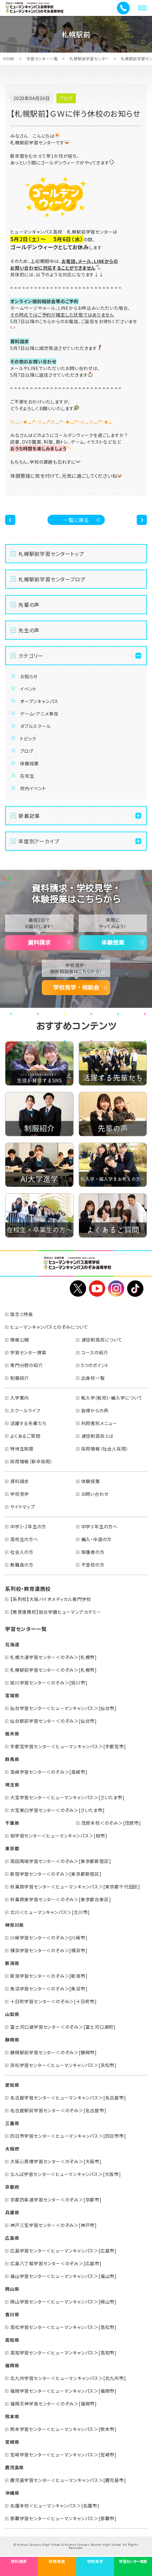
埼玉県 (12, 1784)
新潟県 (12, 1963)
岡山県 (12, 2289)
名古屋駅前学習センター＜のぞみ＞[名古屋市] (58, 2110)
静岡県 (12, 2039)
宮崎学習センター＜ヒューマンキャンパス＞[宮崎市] (63, 2454)
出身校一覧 (93, 1378)
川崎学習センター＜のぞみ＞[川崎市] (48, 1937)
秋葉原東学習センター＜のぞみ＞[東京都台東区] (60, 1899)
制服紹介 (19, 1378)
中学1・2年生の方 (28, 1526)
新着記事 (29, 815)
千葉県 (12, 1823)
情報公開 (19, 1339)
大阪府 (12, 2148)
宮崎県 (12, 2442)
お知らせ (29, 676)
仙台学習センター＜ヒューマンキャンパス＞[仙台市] (63, 1708)
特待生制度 (22, 1448)
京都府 (12, 2187)
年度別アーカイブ (38, 841)
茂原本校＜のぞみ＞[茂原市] (111, 1823)
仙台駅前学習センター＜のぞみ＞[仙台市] (53, 1721)
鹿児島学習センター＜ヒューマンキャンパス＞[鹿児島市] (68, 2480)
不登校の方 (93, 1564)
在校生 (27, 776)
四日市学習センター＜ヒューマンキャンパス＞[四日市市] (68, 2136)
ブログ (26, 751)
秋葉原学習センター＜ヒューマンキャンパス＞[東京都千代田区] (75, 1886)
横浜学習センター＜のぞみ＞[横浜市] (48, 1950)
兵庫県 (12, 2212)
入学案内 (19, 1397)
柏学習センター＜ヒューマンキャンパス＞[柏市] (58, 1835)
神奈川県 (14, 1925)
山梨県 (12, 2014)
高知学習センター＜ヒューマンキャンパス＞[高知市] (63, 2352)
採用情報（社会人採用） (105, 1448)
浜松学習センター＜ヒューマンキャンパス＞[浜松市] (63, 2065)
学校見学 (19, 1494)
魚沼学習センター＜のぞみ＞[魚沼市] (48, 1988)
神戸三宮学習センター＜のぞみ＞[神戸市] (53, 2225)
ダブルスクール (35, 726)
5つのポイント (95, 1365)
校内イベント (33, 788)
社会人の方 (21, 1552)
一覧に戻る (76, 520)
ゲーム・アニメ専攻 (39, 713)
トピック (28, 738)
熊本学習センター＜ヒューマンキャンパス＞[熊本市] (63, 2429)
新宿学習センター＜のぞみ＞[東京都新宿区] (56, 1874)
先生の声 (29, 630)
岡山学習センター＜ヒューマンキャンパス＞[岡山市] (63, 2301)
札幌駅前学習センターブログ (51, 579)
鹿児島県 (14, 2467)
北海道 (12, 1644)
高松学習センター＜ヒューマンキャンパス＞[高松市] (63, 2327)
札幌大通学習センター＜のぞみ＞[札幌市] (53, 1657)
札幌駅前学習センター (89, 58)
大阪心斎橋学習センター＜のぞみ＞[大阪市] (56, 2161)
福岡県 (12, 2365)
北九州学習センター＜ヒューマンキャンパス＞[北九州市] (68, 2378)
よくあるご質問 (25, 1436)
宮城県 (12, 1695)
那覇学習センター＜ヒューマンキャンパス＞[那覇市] (63, 2518)
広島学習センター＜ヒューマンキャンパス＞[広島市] (63, 2250)
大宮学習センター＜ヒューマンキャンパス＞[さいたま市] (67, 1797)
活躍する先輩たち (28, 1423)
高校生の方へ (24, 1539)
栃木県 (12, 1733)
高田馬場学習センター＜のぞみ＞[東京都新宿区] (60, 1861)
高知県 (12, 2340)
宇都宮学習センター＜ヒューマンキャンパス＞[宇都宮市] (68, 1746)
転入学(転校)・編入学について (112, 1397)
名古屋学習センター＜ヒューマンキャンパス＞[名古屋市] (68, 2097)
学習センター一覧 (42, 58)
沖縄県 (12, 2493)
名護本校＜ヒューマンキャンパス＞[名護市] (54, 2505)
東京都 (12, 1848)
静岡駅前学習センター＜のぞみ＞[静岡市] (53, 2052)
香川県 (12, 2314)
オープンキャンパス (39, 701)
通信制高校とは (97, 1436)
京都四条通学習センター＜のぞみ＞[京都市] (56, 2199)
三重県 (12, 2123)
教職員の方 (21, 1564)
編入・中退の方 (96, 1539)
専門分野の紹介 (26, 1365)
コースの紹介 (94, 1352)
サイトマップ (22, 1506)
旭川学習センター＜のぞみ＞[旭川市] (48, 1682)
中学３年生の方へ (99, 1526)
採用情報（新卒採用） (31, 1461)
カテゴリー (30, 655)
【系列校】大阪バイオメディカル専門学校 (50, 1599)
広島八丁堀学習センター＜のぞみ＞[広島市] (56, 2263)
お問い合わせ (95, 1494)
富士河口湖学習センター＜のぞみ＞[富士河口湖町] (63, 2027)
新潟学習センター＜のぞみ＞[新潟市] (48, 1976)
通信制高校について (101, 1339)
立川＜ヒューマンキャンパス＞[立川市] (50, 1912)
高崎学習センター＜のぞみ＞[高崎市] (48, 1772)
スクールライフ (25, 1410)
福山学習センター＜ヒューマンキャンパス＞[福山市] (63, 2276)
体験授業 (29, 763)
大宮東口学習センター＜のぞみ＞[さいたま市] (57, 1810)
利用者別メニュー (99, 1423)
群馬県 (12, 1759)
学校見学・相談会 (76, 987)
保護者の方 (93, 1552)
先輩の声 (29, 604)
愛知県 (12, 2085)
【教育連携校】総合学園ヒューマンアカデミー (55, 1612)
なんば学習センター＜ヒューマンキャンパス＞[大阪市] (65, 2174)
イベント (28, 689)
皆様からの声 (95, 1410)
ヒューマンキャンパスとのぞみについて (49, 1327)
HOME (9, 58)
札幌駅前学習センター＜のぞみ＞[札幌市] (53, 1670)
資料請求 (39, 942)
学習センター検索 (28, 1352)
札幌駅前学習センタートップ (51, 553)
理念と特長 (21, 1314)
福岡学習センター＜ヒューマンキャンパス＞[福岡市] (63, 2391)
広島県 (12, 2238)
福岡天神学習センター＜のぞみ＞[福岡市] (53, 2403)
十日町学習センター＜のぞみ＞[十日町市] (53, 2001)
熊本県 (12, 2416)
